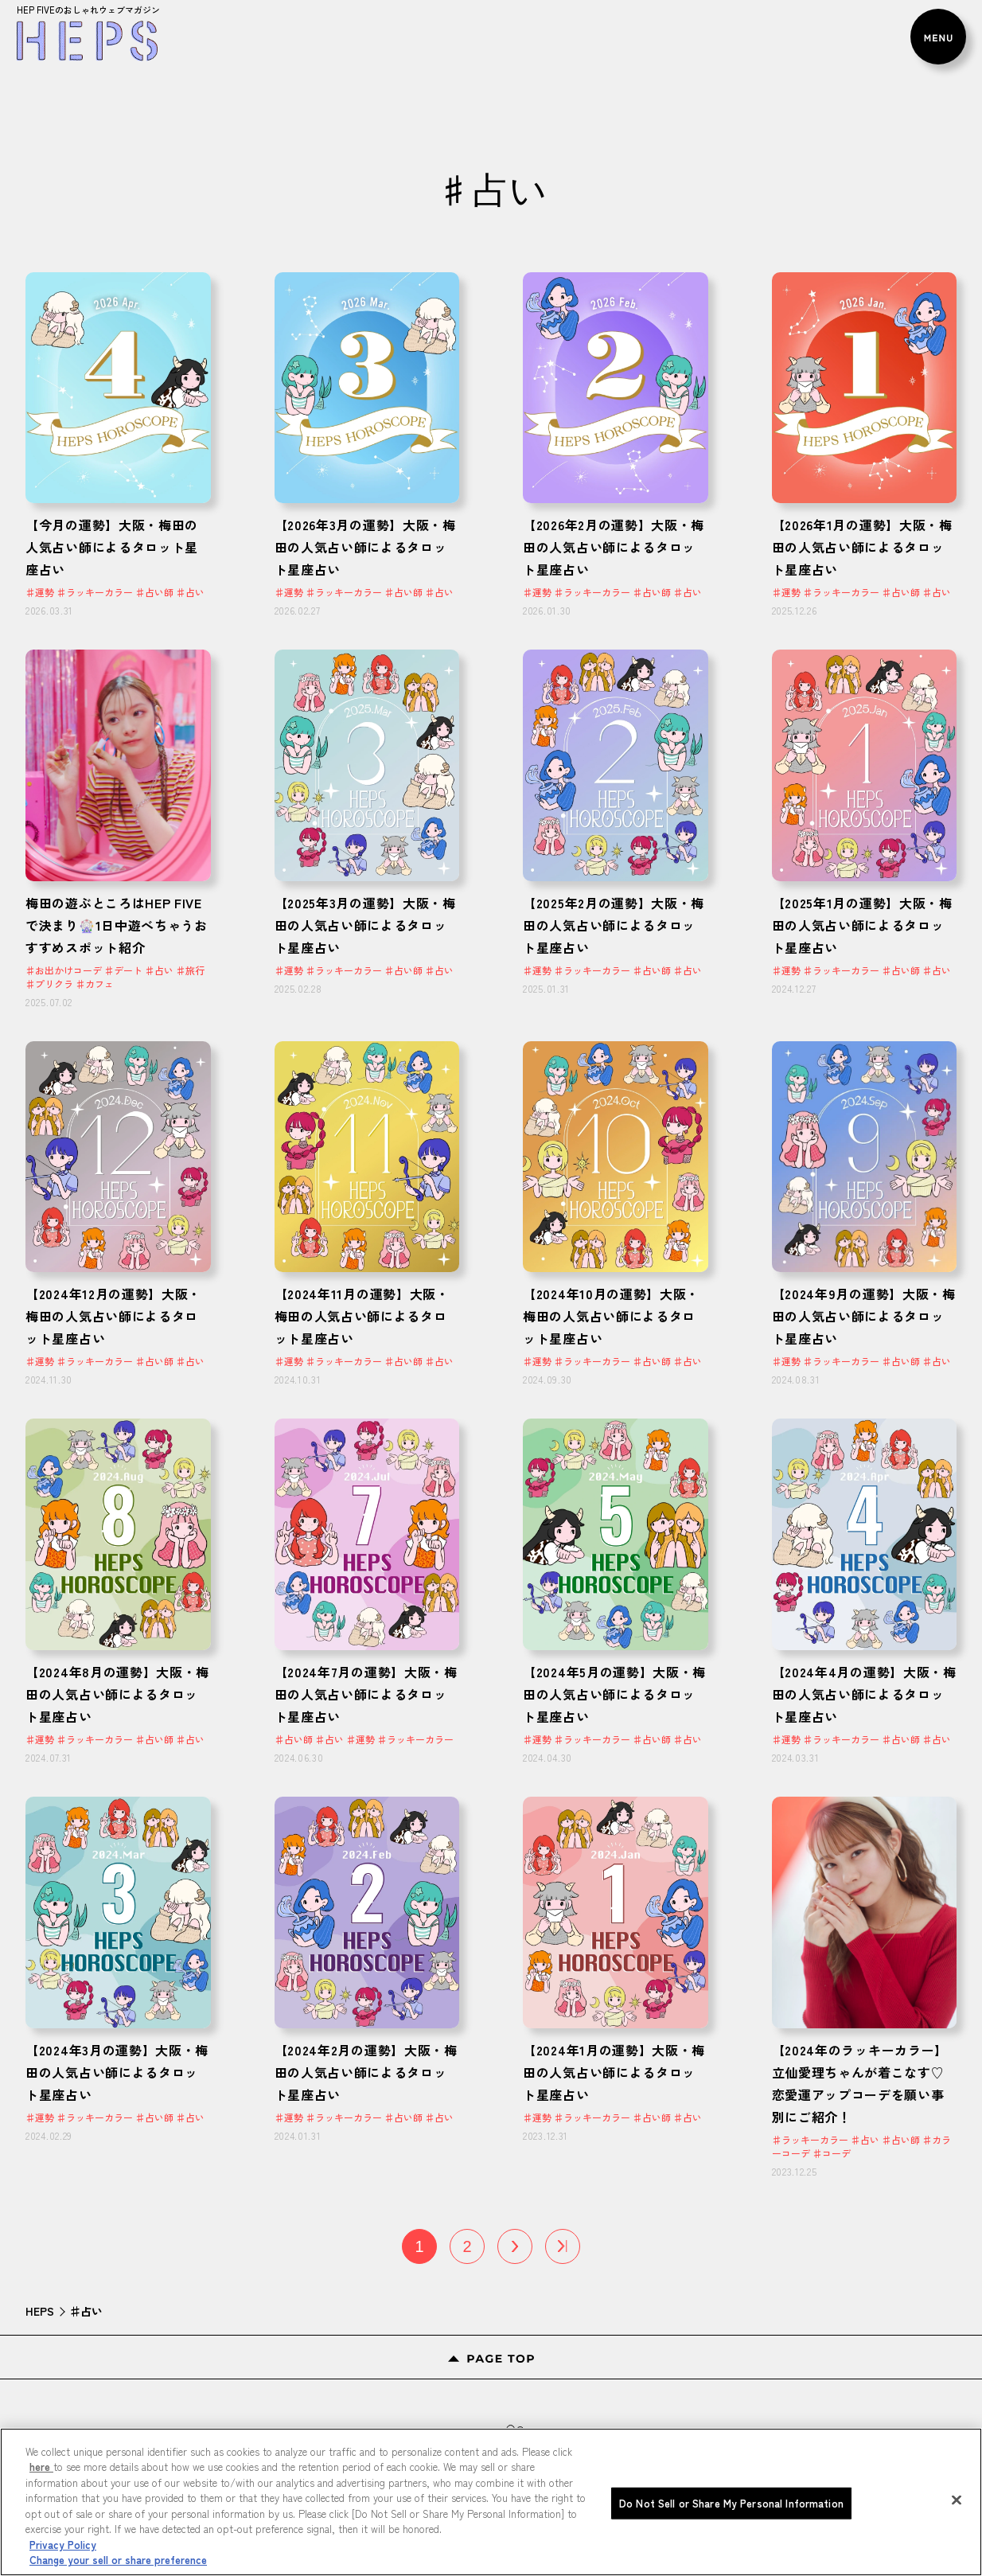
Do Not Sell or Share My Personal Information (731, 2557)
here (41, 2521)
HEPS (39, 2311)
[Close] (956, 2554)
